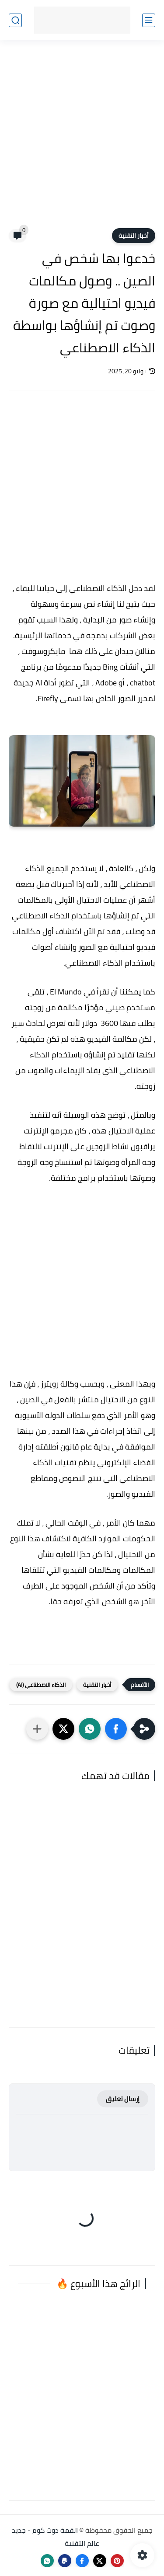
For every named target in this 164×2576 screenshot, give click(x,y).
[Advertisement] (82, 140)
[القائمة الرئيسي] (148, 20)
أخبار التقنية (134, 235)
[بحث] (15, 20)
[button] (116, 1729)
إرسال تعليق (123, 2099)
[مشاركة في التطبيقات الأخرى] (37, 1729)
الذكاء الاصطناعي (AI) (41, 1684)
